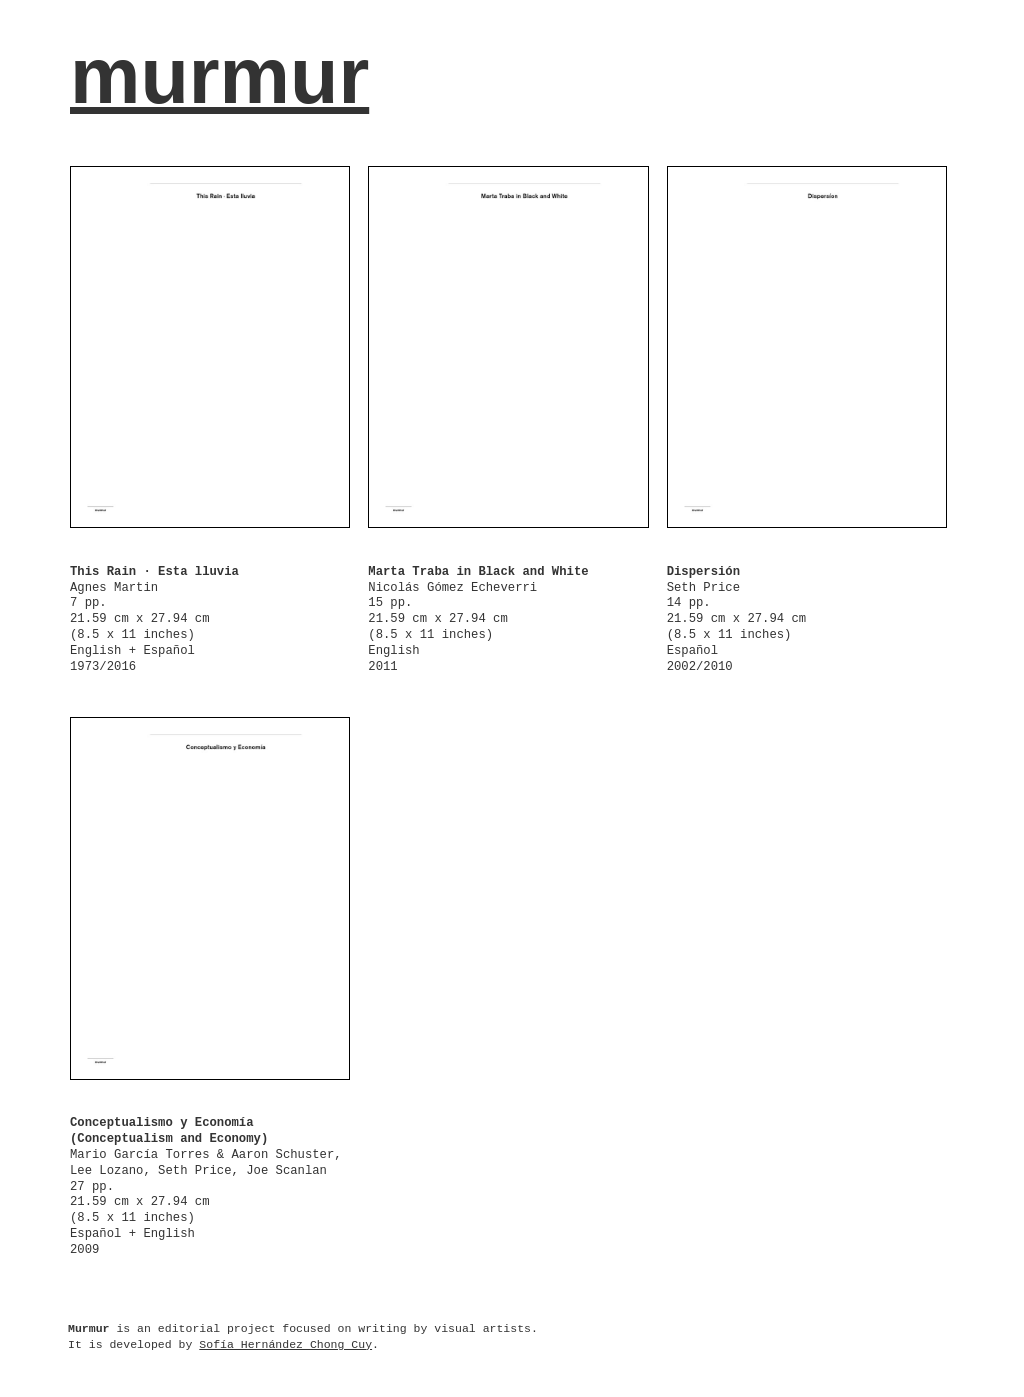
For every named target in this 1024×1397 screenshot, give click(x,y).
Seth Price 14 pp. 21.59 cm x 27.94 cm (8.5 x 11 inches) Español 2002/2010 (737, 619)
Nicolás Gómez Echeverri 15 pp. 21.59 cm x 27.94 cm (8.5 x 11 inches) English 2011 (478, 619)
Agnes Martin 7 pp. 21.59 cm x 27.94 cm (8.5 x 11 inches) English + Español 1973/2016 (154, 619)
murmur (219, 75)
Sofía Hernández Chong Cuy (285, 1344)
